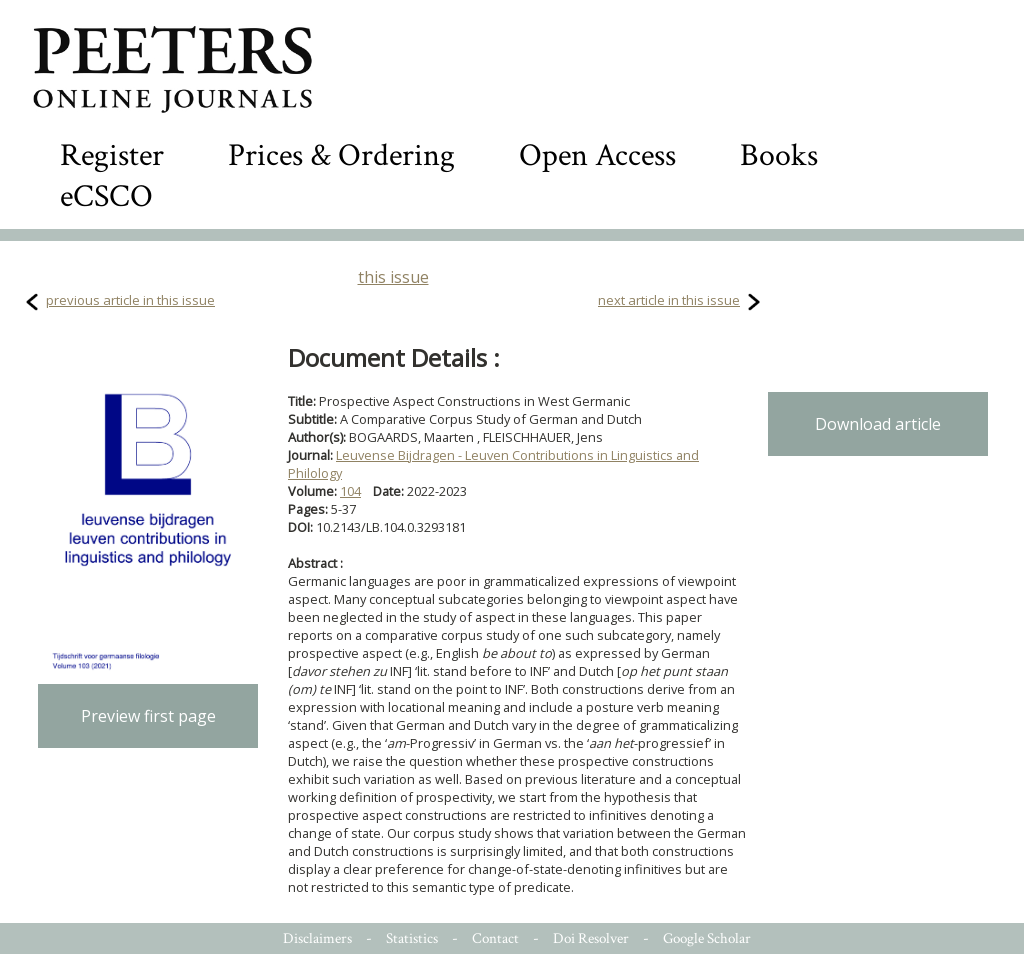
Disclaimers (317, 938)
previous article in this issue (130, 300)
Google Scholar (707, 938)
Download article (878, 424)
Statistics (412, 938)
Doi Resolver (591, 938)
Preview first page (148, 716)
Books (779, 155)
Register (112, 155)
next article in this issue (669, 300)
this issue (393, 277)
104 (350, 491)
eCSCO (106, 196)
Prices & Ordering (341, 155)
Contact (495, 938)
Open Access (597, 155)
